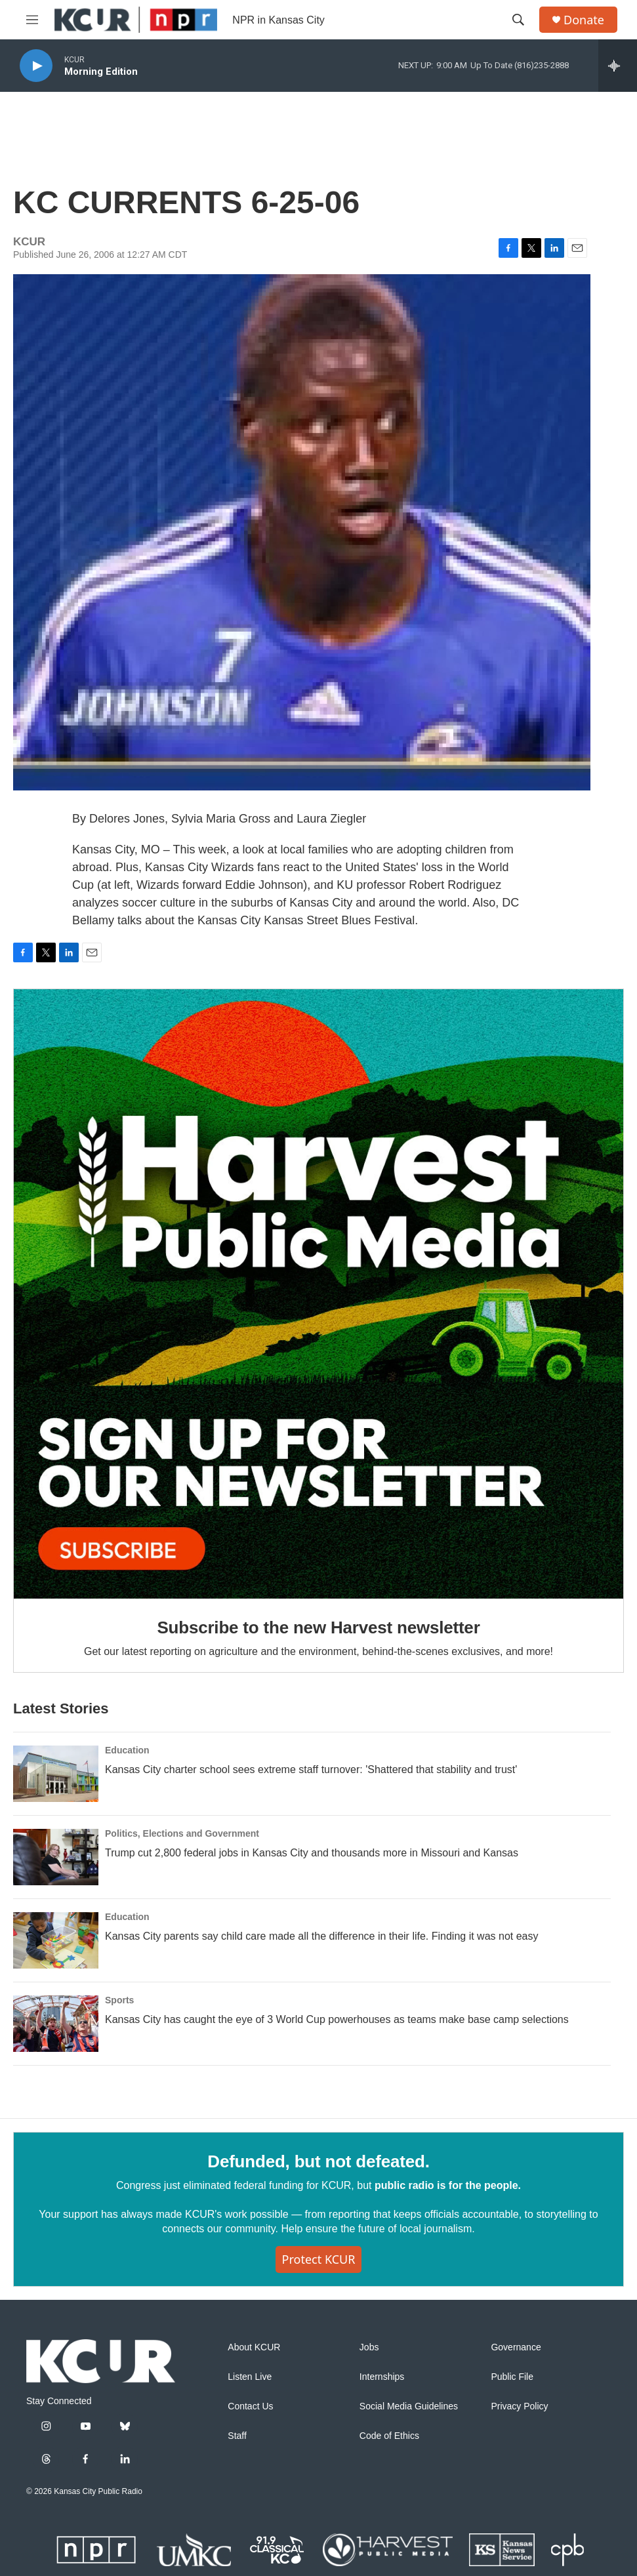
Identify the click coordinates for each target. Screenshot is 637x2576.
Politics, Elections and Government (182, 1833)
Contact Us (250, 2406)
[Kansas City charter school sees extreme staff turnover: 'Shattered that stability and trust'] (55, 1774)
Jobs (369, 2347)
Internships (382, 2377)
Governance (516, 2347)
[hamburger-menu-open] (32, 20)
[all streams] (617, 65)
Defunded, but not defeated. (318, 2161)
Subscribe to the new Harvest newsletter (318, 1627)
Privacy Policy (519, 2406)
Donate (584, 20)
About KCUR (254, 2347)
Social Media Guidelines (409, 2406)
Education (127, 1750)
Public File (512, 2377)
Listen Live (250, 2377)
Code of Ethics (389, 2436)
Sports (119, 2000)
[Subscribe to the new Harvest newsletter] (318, 1294)
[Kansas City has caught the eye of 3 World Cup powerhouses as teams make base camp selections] (55, 2023)
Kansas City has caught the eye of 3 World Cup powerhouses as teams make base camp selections (337, 2019)
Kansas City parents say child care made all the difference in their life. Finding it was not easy (321, 1936)
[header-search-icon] (518, 20)
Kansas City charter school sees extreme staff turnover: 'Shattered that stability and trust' (311, 1769)
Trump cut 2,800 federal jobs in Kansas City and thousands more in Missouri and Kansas (311, 1852)
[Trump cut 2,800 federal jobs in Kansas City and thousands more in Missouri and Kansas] (55, 1857)
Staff (237, 2436)
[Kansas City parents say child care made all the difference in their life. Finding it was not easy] (55, 1940)
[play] (36, 65)
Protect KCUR (319, 2259)
